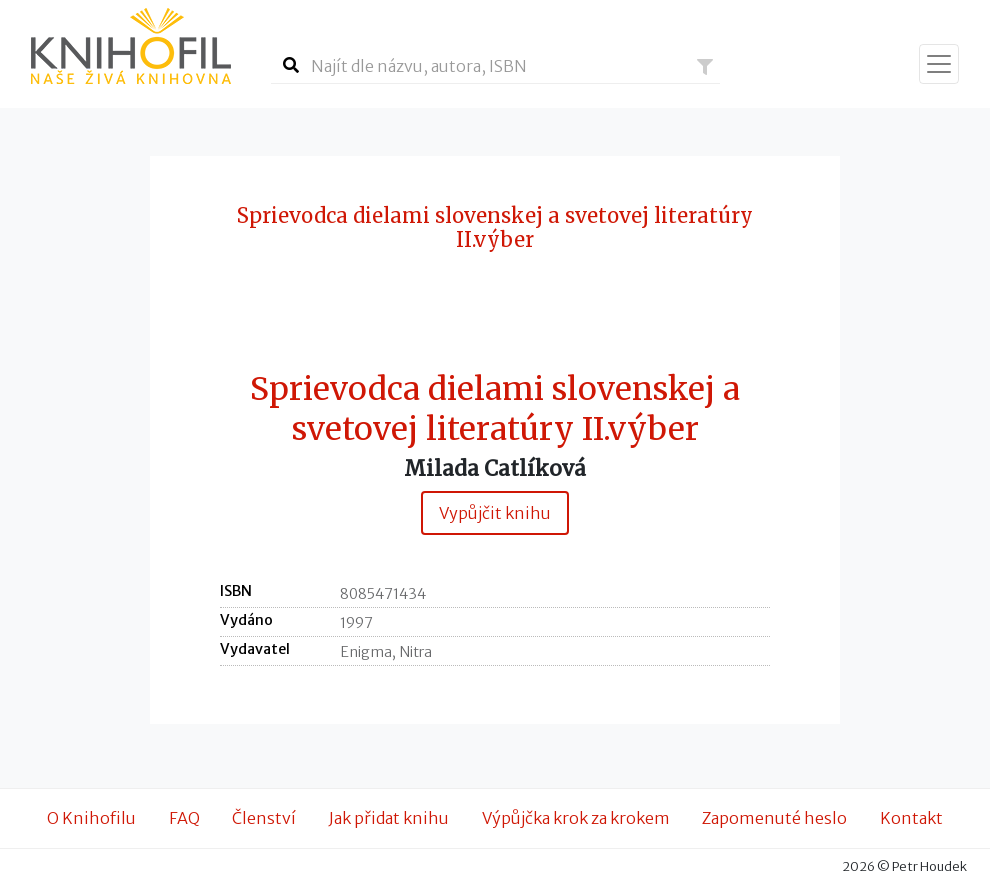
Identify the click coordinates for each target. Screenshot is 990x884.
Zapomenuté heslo (774, 818)
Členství (264, 818)
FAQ (184, 818)
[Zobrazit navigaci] (939, 64)
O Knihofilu (91, 818)
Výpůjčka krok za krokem (576, 818)
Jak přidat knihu (389, 818)
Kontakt (911, 818)
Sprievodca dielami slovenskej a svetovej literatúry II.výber (495, 409)
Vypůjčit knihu (495, 513)
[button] (705, 67)
